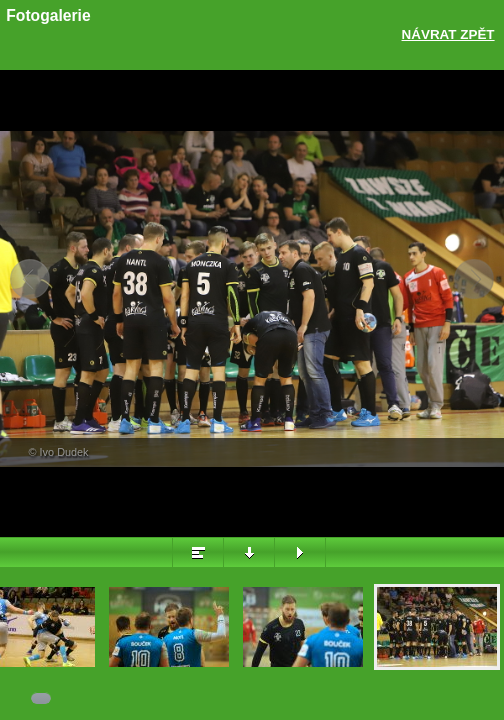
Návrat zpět (448, 34)
